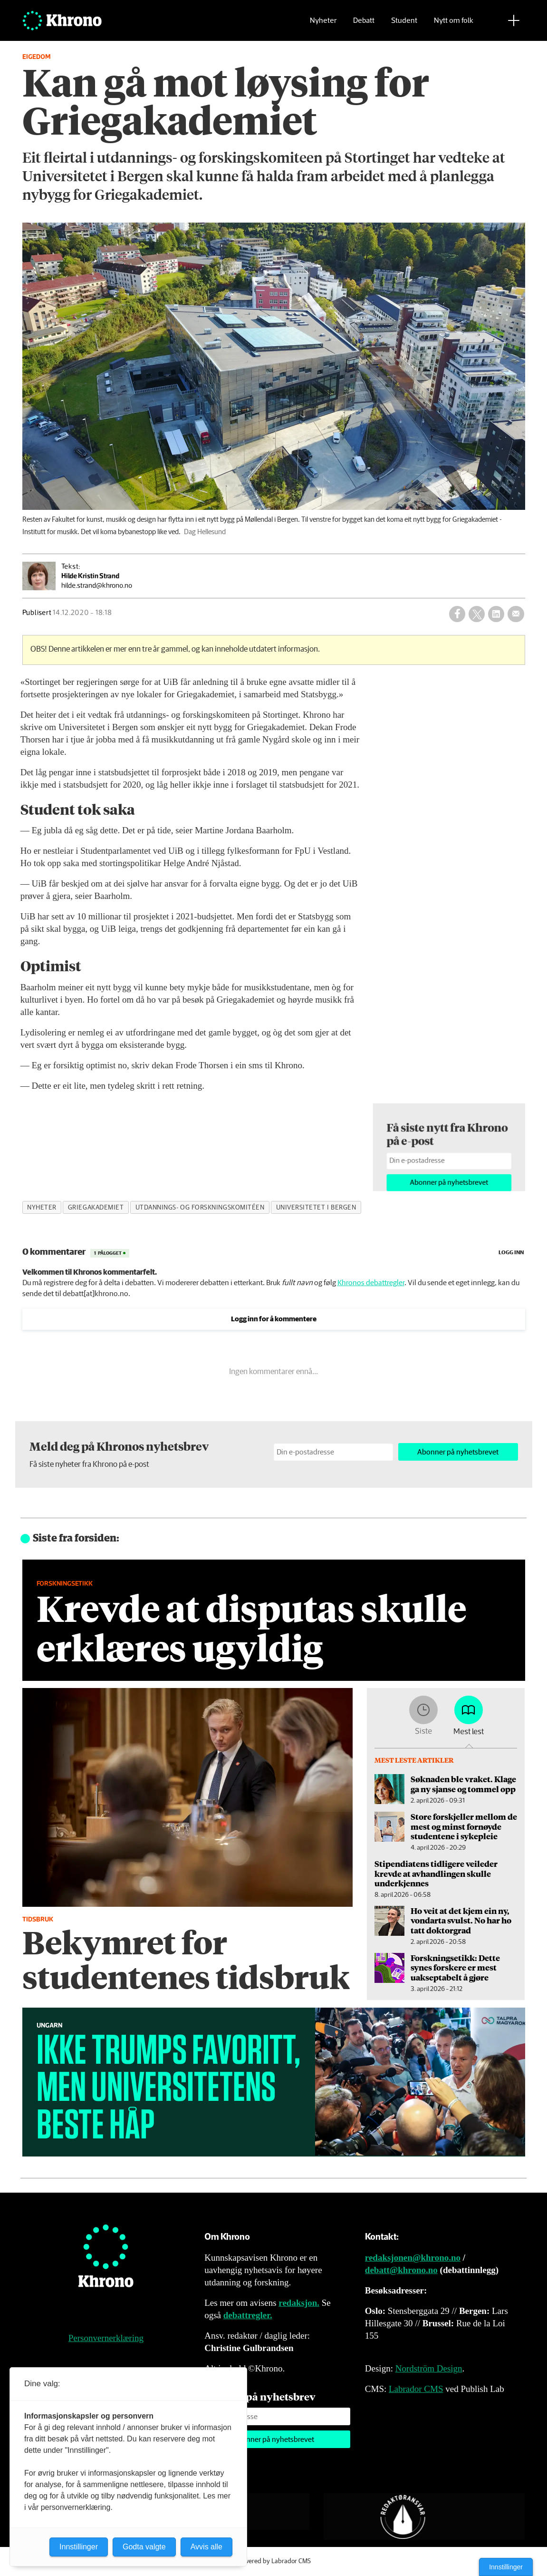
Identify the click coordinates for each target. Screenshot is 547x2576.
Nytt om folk (453, 21)
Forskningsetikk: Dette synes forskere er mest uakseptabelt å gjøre (455, 1967)
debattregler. (247, 2315)
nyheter (42, 1207)
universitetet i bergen (316, 1207)
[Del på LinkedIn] (496, 614)
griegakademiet (96, 1207)
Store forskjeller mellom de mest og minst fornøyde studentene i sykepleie (464, 1826)
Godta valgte (144, 2547)
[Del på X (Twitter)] (477, 614)
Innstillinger (506, 2567)
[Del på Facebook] (457, 614)
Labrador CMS (416, 2389)
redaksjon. (298, 2303)
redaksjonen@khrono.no (413, 2258)
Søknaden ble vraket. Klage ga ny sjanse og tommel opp (463, 1783)
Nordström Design (428, 2368)
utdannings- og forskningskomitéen (200, 1207)
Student (404, 21)
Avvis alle (206, 2547)
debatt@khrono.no (401, 2270)
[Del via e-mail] (516, 614)
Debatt (363, 21)
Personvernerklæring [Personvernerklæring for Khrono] (106, 2338)
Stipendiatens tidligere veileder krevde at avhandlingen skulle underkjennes (436, 1873)
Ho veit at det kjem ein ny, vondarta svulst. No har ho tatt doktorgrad (461, 1920)
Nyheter (323, 21)
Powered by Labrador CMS (274, 2561)
